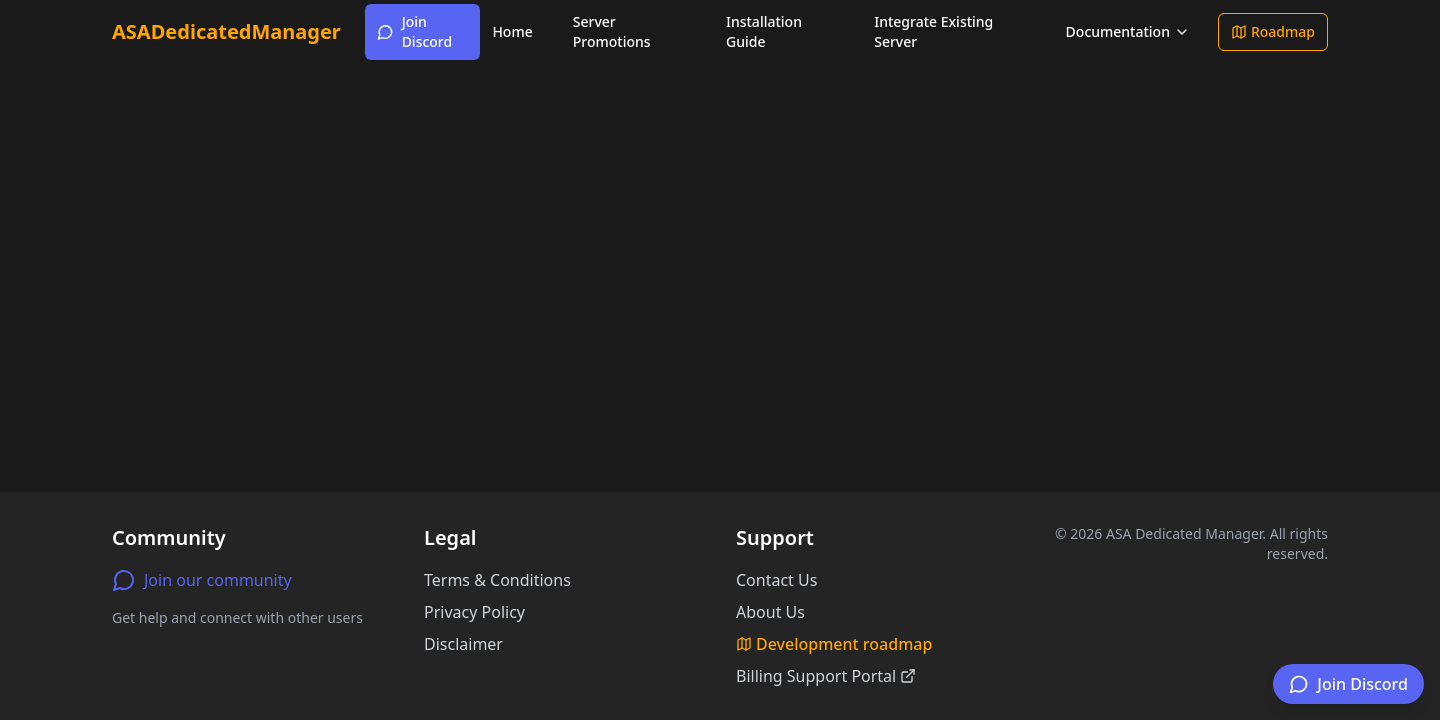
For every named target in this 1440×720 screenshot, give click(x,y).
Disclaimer (463, 644)
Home (512, 31)
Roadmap (1273, 31)
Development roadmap (834, 644)
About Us (770, 612)
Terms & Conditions (497, 580)
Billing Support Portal (826, 676)
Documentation (1128, 31)
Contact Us (776, 580)
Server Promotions (612, 31)
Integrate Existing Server (933, 31)
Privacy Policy (474, 612)
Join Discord (414, 31)
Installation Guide (764, 31)
